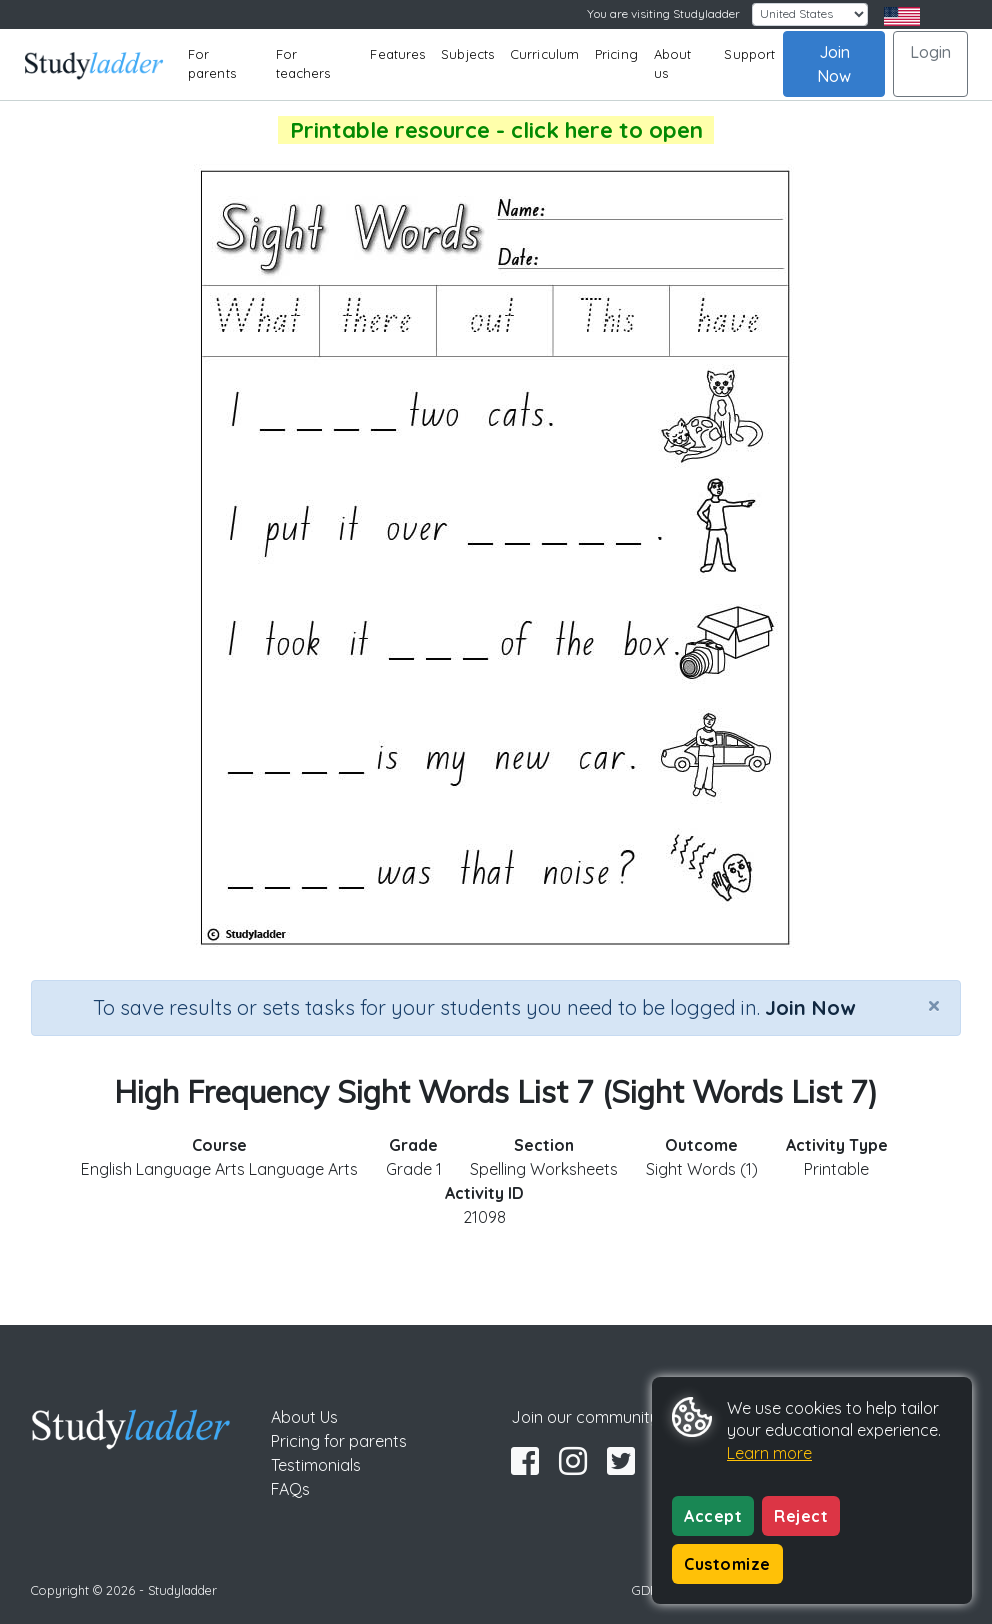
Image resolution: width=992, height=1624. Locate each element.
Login (930, 52)
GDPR (649, 1590)
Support (749, 54)
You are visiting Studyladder (663, 13)
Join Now (834, 64)
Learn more (769, 1453)
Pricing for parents (339, 1441)
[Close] (934, 1005)
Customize (727, 1564)
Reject (801, 1516)
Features (397, 54)
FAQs (290, 1489)
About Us (304, 1417)
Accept (713, 1516)
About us (673, 64)
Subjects (467, 54)
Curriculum (544, 54)
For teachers (303, 64)
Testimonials (316, 1465)
